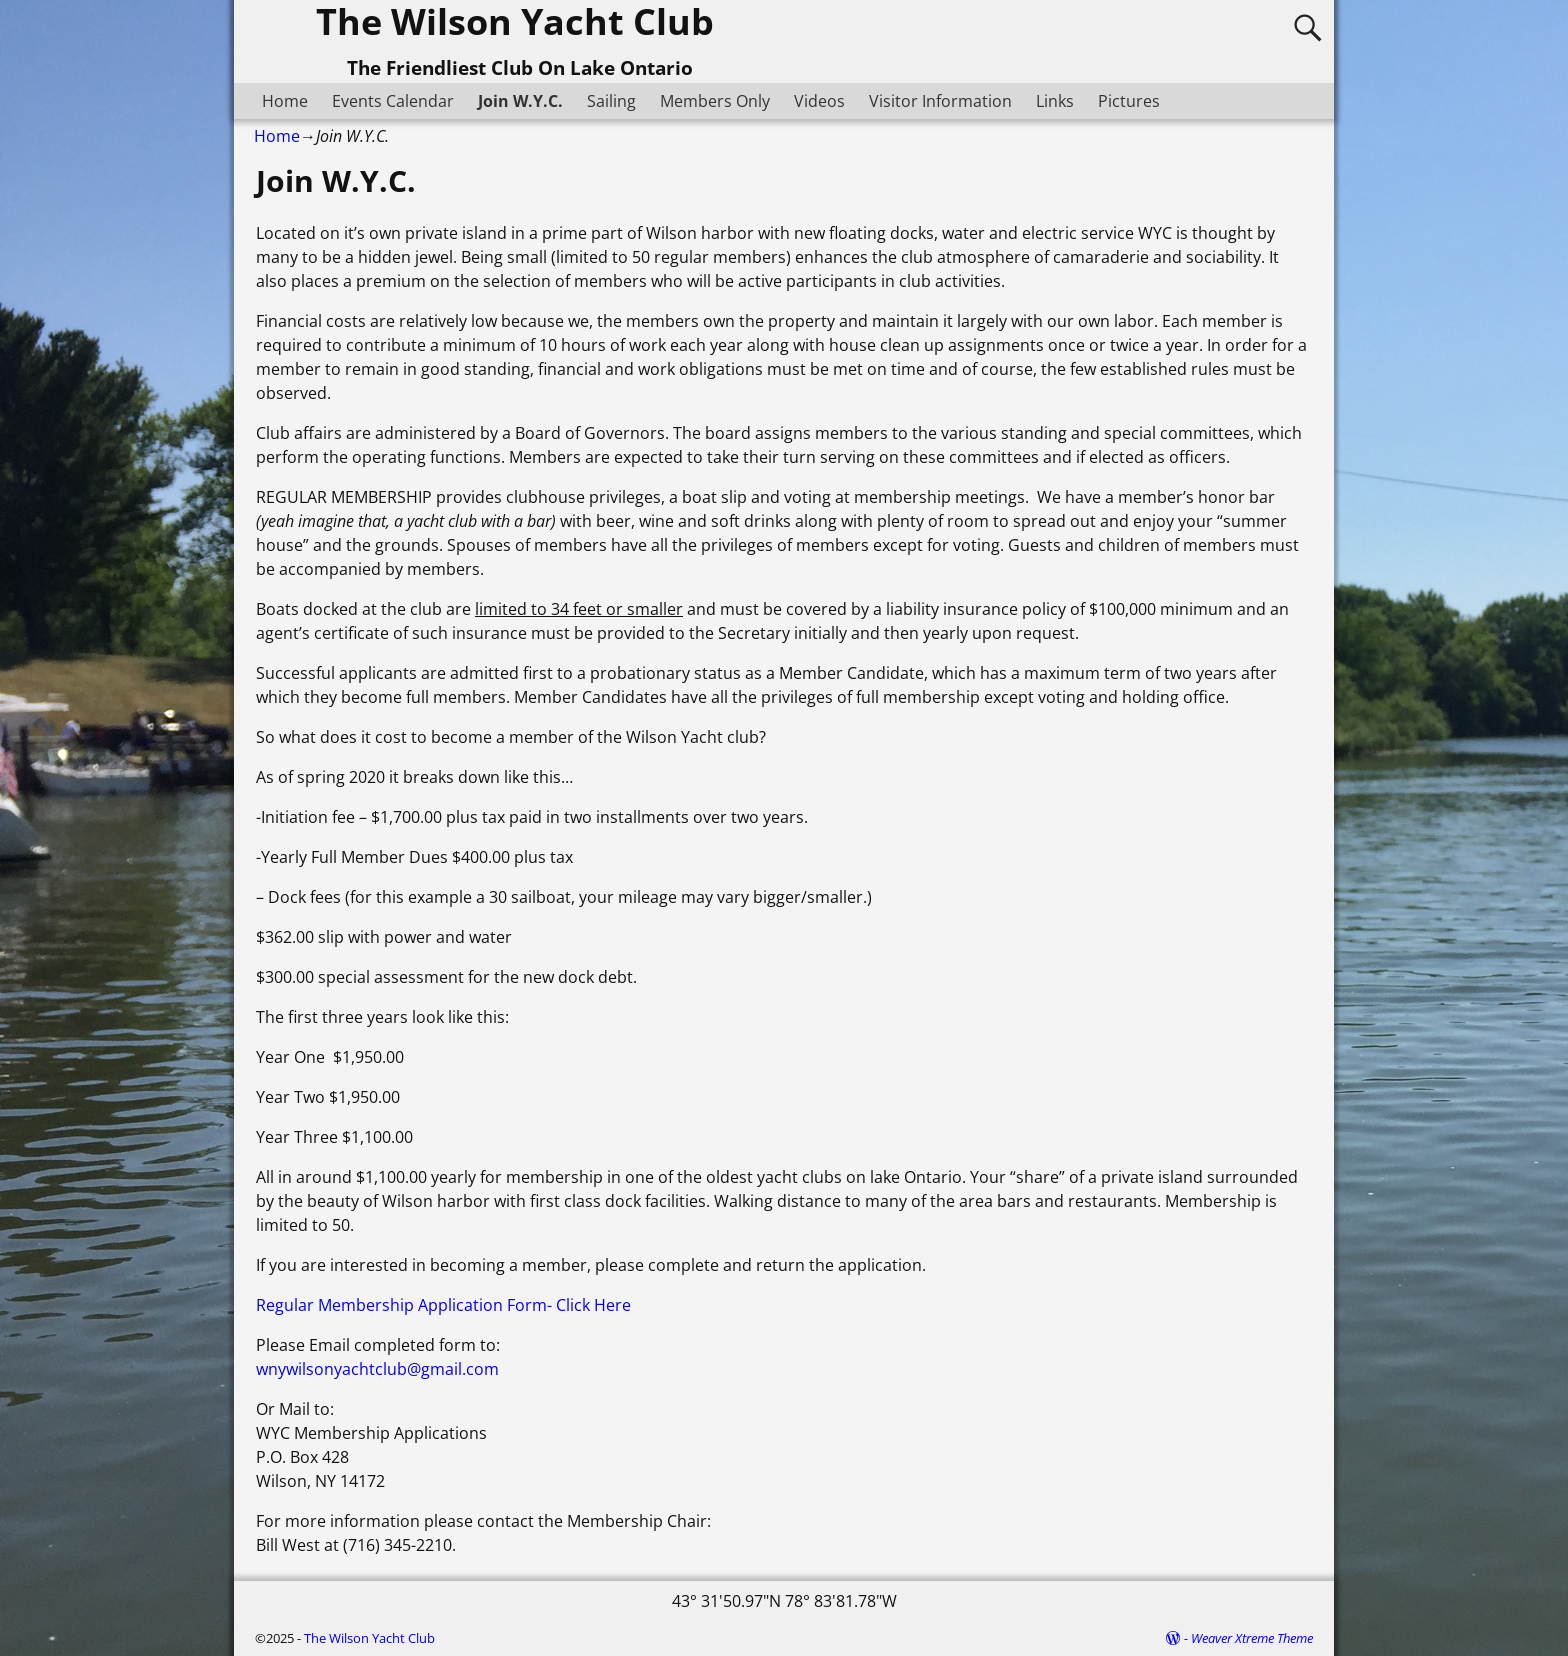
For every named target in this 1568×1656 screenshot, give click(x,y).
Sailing (611, 101)
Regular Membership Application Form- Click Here (443, 1305)
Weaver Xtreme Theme (1252, 1638)
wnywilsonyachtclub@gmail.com (377, 1369)
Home (285, 101)
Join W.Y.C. (520, 101)
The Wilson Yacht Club (369, 1638)
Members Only (715, 101)
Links (1055, 101)
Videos (819, 101)
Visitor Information (940, 101)
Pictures (1129, 101)
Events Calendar (393, 101)
